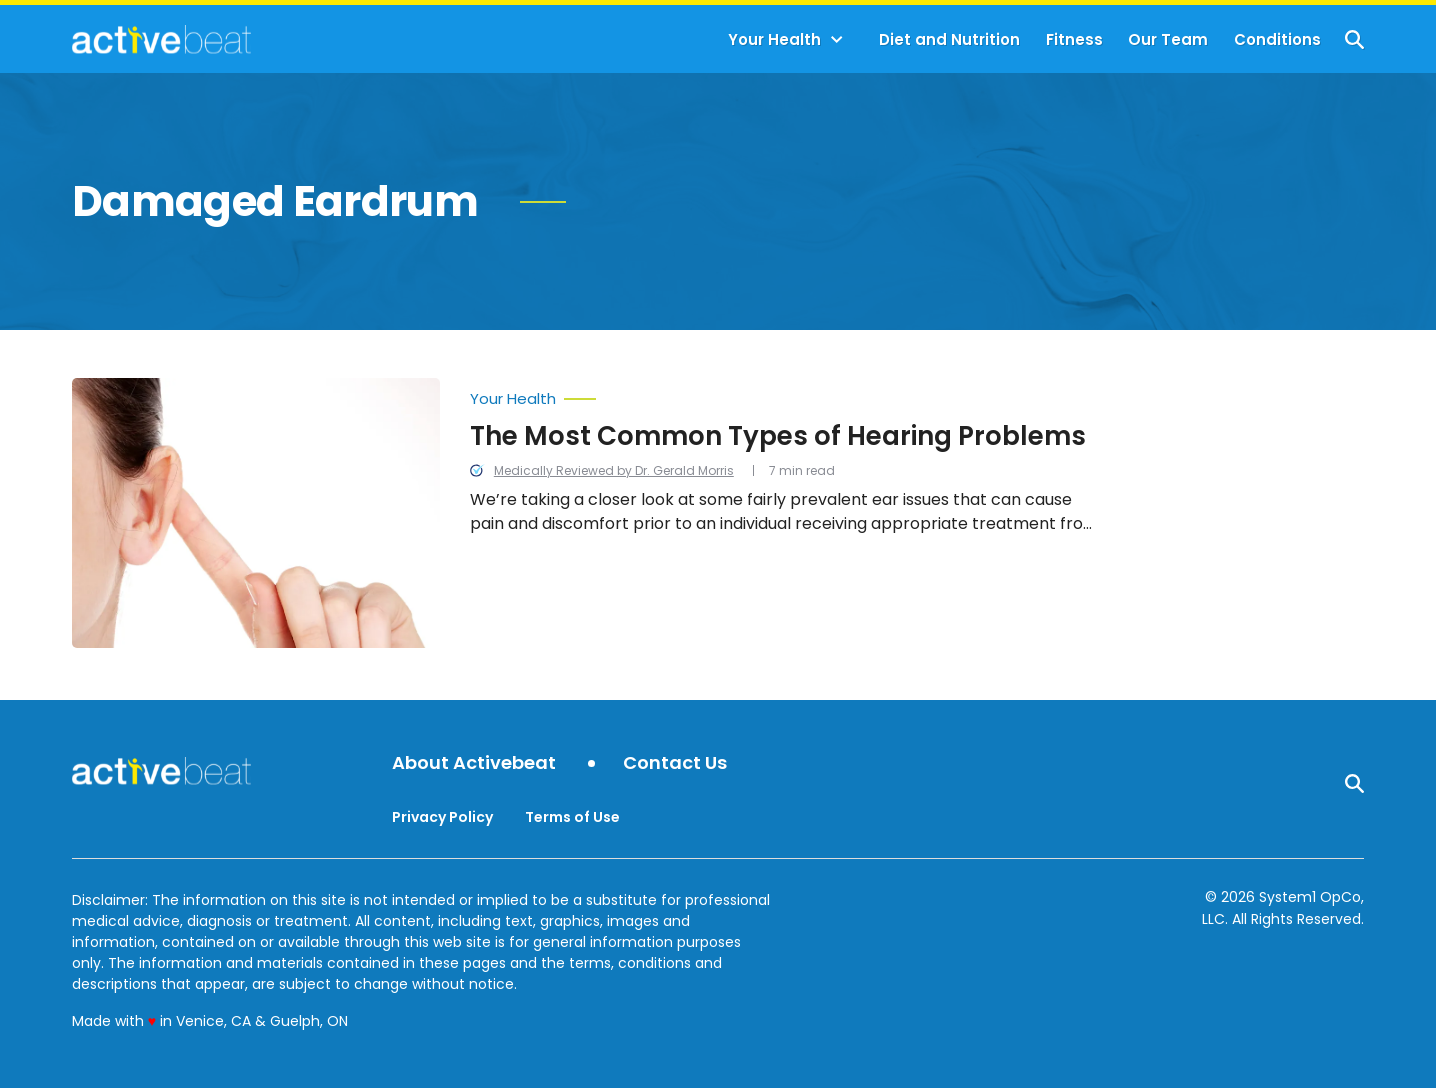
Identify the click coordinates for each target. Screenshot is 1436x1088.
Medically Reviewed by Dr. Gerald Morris (614, 470)
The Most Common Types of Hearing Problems (778, 436)
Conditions (1277, 39)
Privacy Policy (442, 817)
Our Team (1168, 39)
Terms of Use (572, 817)
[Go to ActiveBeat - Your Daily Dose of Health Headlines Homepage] (161, 39)
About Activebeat (474, 763)
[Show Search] (1354, 39)
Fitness (1074, 39)
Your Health (774, 39)
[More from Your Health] (788, 394)
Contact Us (675, 763)
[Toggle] (837, 40)
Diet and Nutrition (949, 39)
